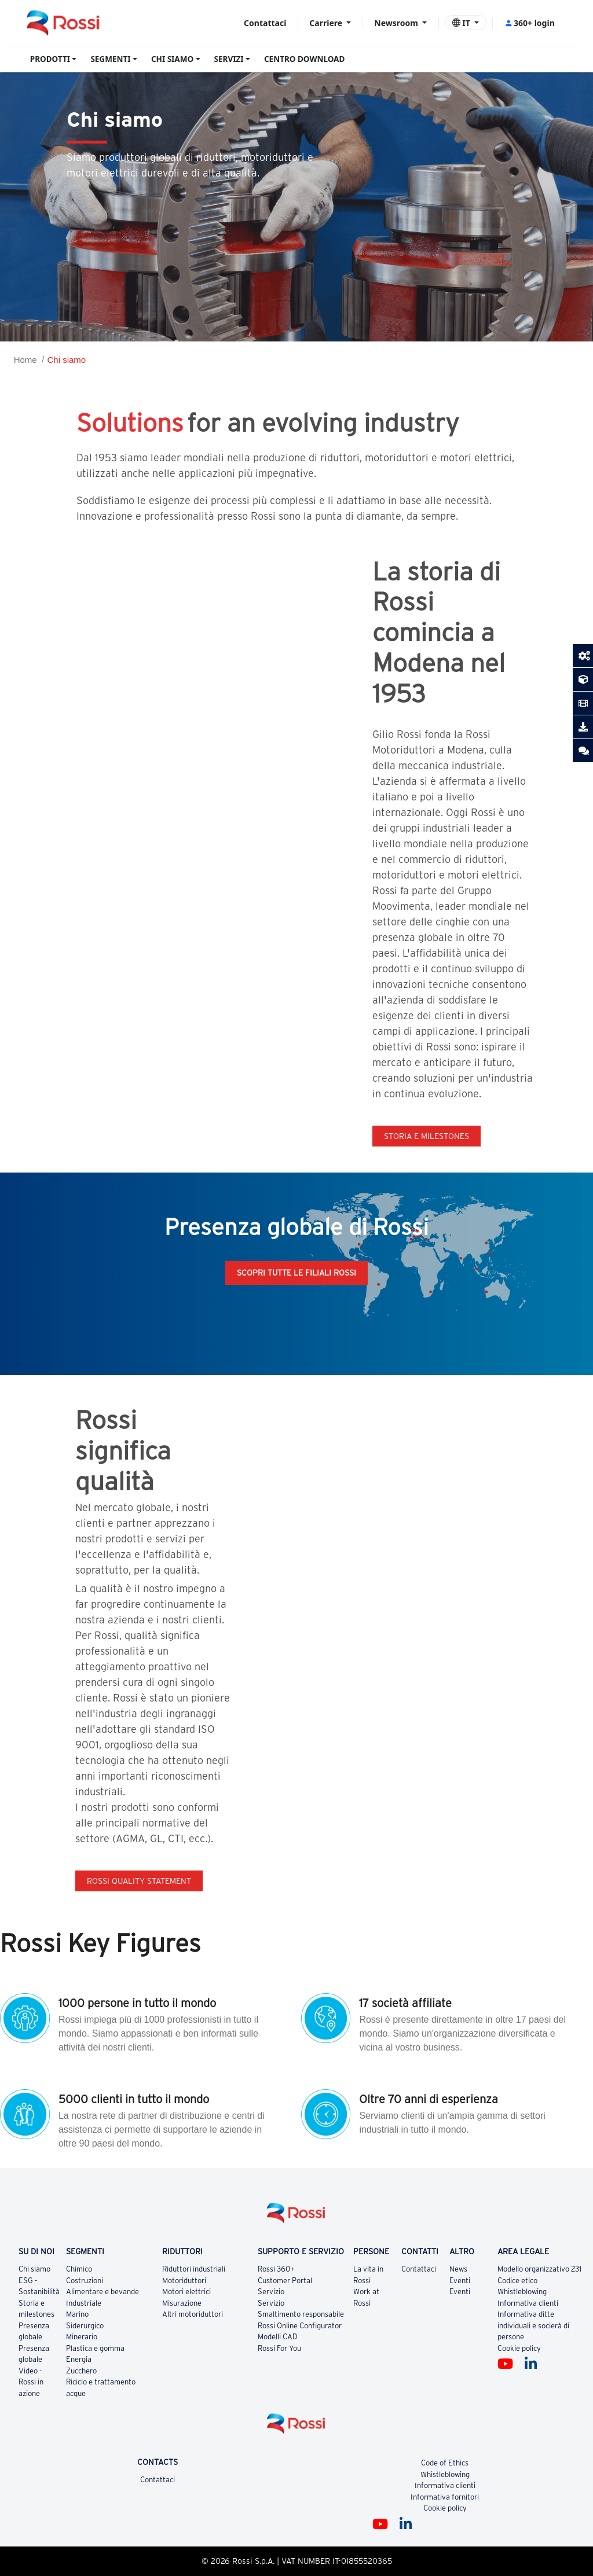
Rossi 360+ (276, 2269)
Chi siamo (66, 360)
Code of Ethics (444, 2463)
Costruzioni (84, 2280)
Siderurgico (85, 2325)
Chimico (79, 2269)
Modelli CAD (278, 2336)
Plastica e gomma (95, 2348)
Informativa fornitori (445, 2497)
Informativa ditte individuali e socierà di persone (533, 2325)
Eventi (459, 2280)
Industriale (83, 2303)
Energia (78, 2359)
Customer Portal (285, 2280)
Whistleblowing (522, 2291)
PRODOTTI (50, 59)
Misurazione (182, 2303)
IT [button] (462, 22)
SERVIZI (229, 59)
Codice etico (517, 2280)
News (458, 2269)
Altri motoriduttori (192, 2314)
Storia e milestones (426, 1136)
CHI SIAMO (172, 59)
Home (25, 360)
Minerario (81, 2336)
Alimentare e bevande (102, 2291)
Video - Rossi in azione (31, 2382)
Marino (77, 2314)
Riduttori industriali (193, 2269)
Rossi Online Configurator (300, 2325)
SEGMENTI (110, 59)
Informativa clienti (527, 2303)
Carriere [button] (326, 22)
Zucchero (81, 2370)
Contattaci (265, 22)
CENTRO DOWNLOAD (304, 59)
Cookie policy (519, 2348)
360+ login (529, 22)
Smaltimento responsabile (301, 2314)
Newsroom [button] (397, 22)
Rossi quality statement (139, 1881)
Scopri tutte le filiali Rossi (296, 1272)
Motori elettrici (186, 2291)
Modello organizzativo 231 (539, 2269)
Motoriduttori (184, 2280)
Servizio (271, 2291)
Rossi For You (279, 2348)
